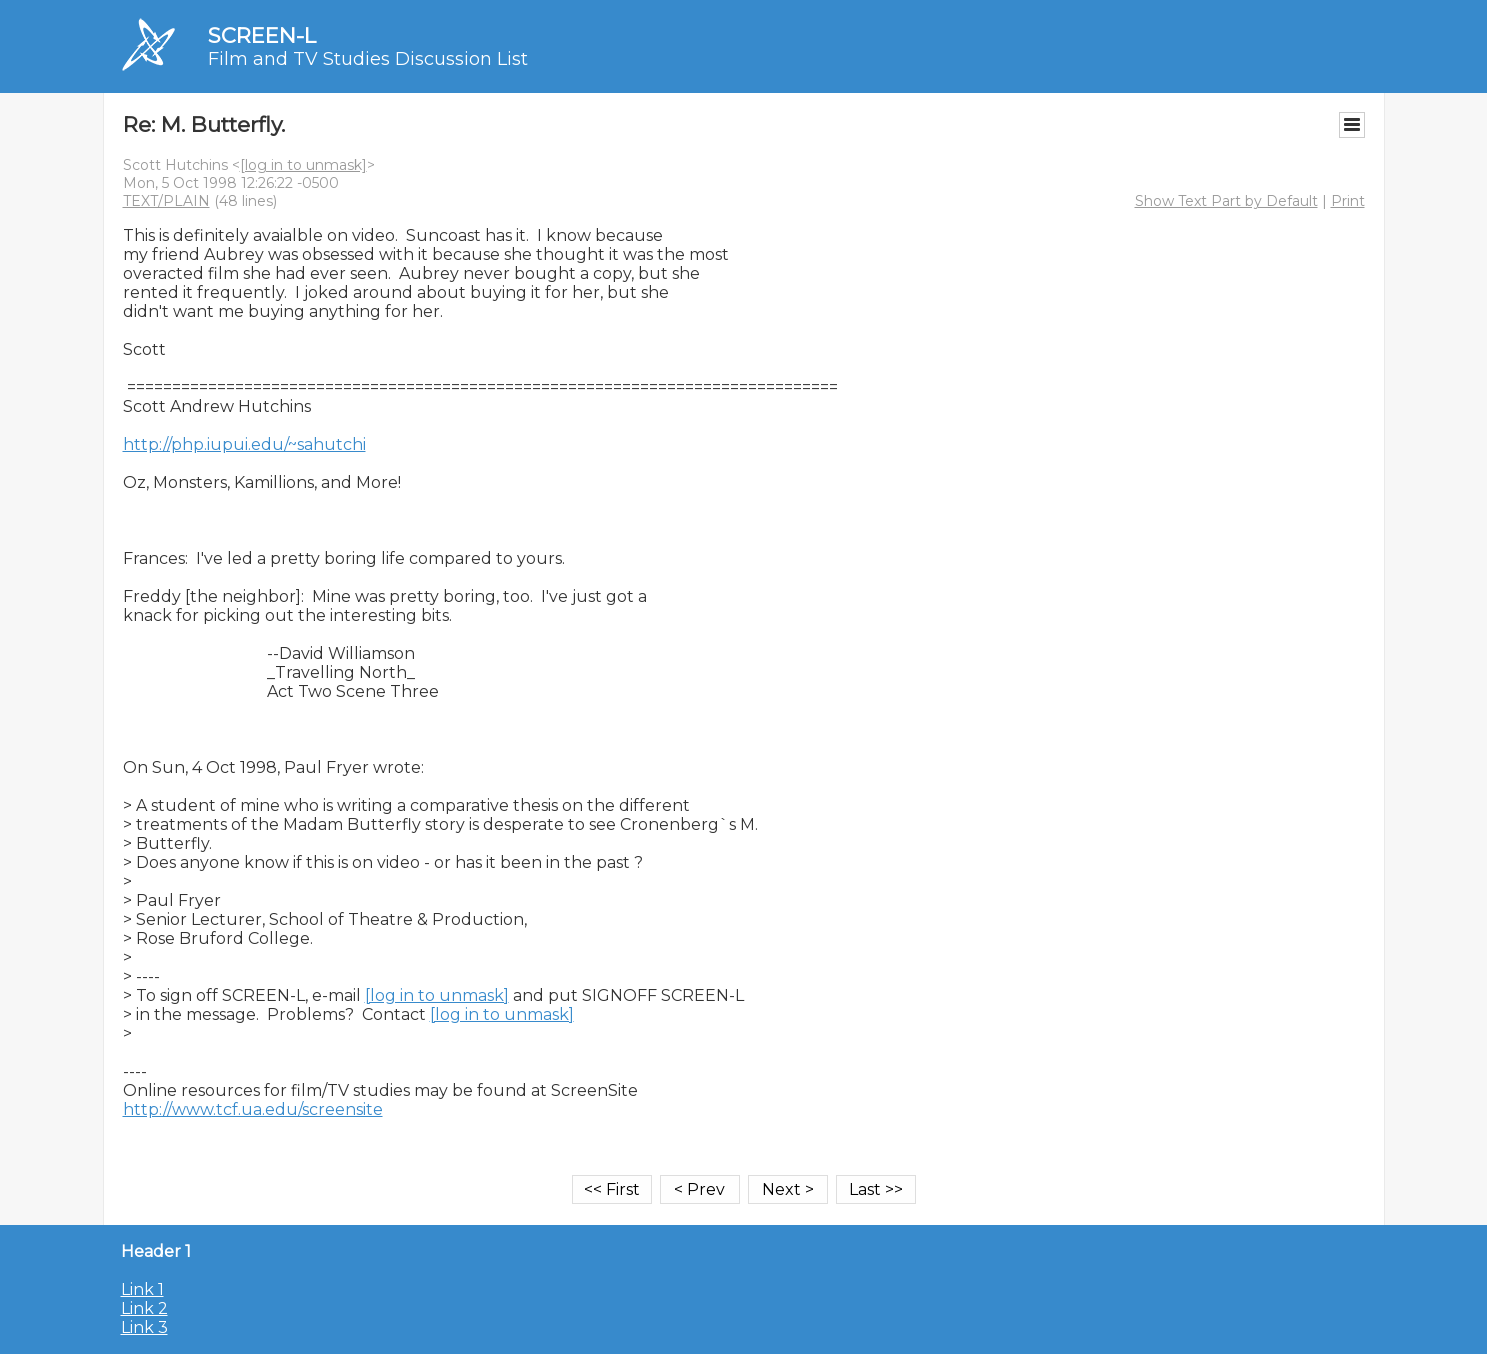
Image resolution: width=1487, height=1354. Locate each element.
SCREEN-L (262, 35)
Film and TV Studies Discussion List (368, 59)
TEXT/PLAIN (166, 201)
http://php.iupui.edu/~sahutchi (244, 444)
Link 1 (142, 1289)
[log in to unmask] (303, 165)
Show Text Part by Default (1226, 201)
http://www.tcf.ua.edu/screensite (253, 1109)
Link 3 (144, 1327)
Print (1348, 201)
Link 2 (144, 1308)
